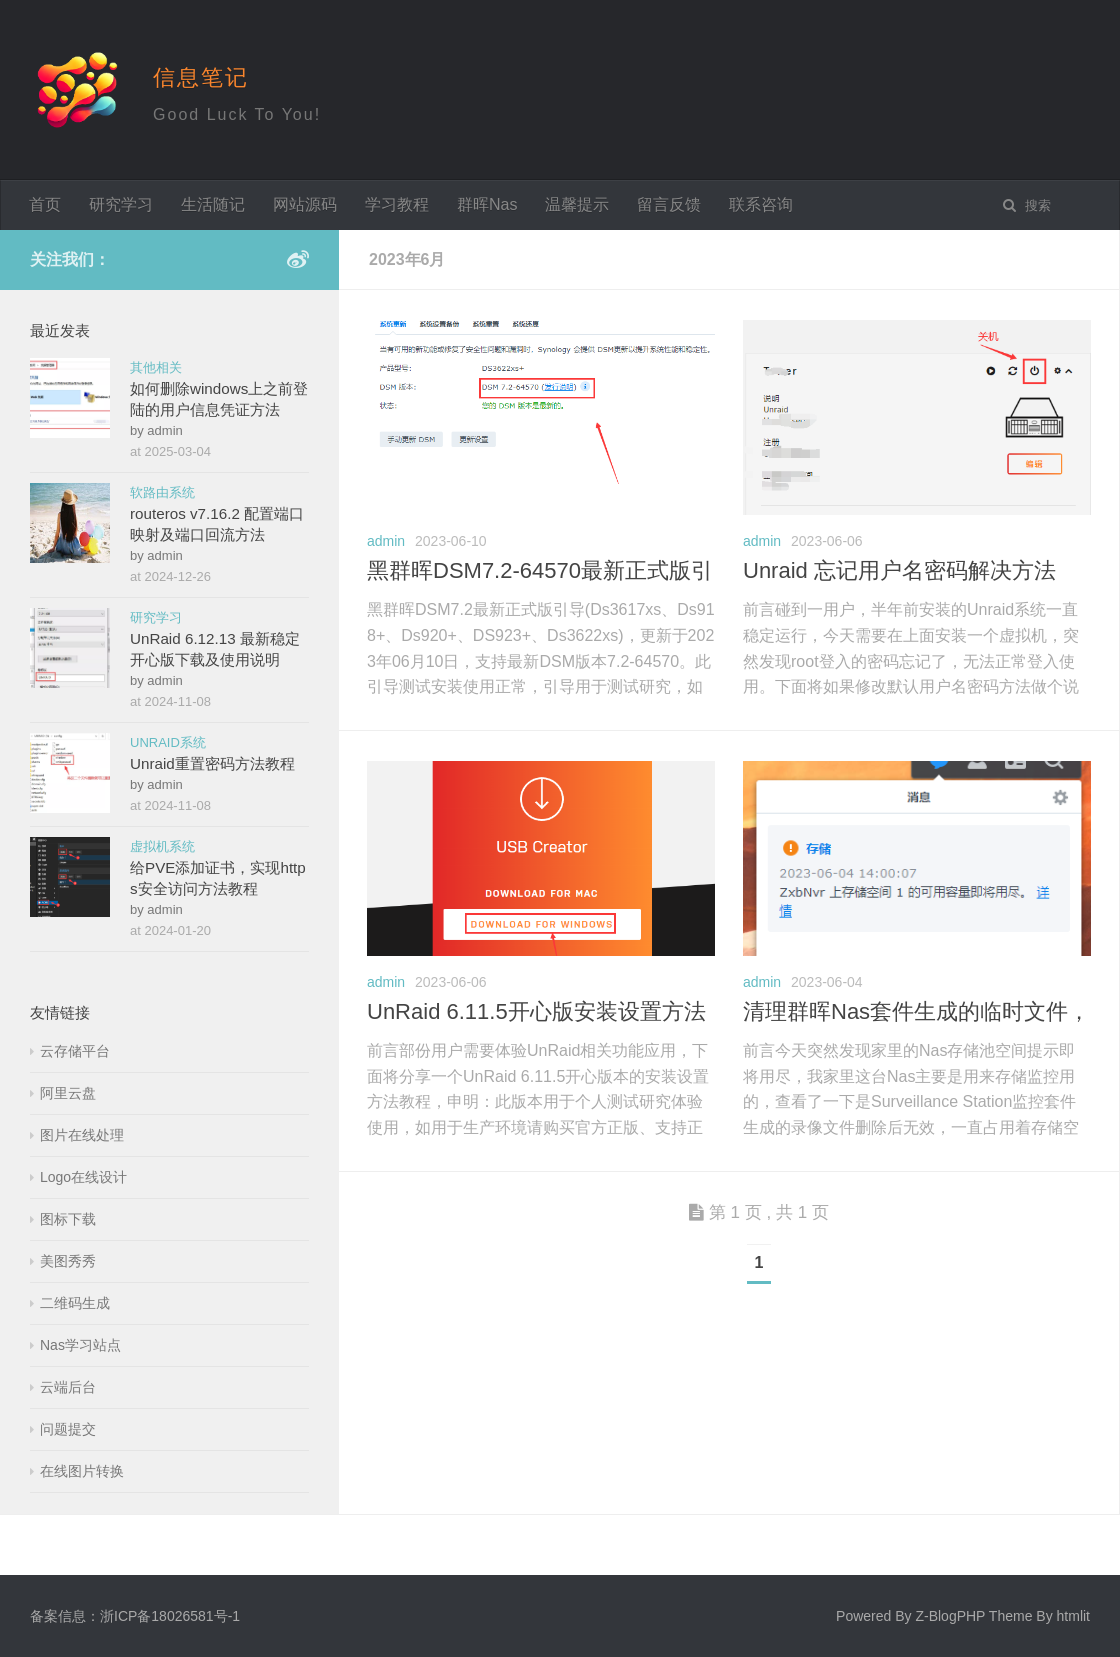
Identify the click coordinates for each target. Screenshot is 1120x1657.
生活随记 (213, 204)
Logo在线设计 (83, 1177)
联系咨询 (761, 204)
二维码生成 (75, 1303)
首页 (45, 204)
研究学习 (121, 204)
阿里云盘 (68, 1093)
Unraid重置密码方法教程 (212, 763)
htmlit (1073, 1616)
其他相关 (156, 367)
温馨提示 (577, 204)
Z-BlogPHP (950, 1616)
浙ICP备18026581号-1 (170, 1616)
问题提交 (68, 1429)
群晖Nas (487, 204)
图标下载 (68, 1219)
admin (386, 541)
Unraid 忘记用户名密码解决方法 (899, 570)
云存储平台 (75, 1051)
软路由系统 (162, 492)
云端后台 (68, 1387)
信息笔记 (201, 77)
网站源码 (305, 204)
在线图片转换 (82, 1471)
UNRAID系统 (168, 742)
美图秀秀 (68, 1261)
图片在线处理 (82, 1135)
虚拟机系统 (162, 846)
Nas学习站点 (80, 1345)
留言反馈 (669, 204)
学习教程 (397, 204)
